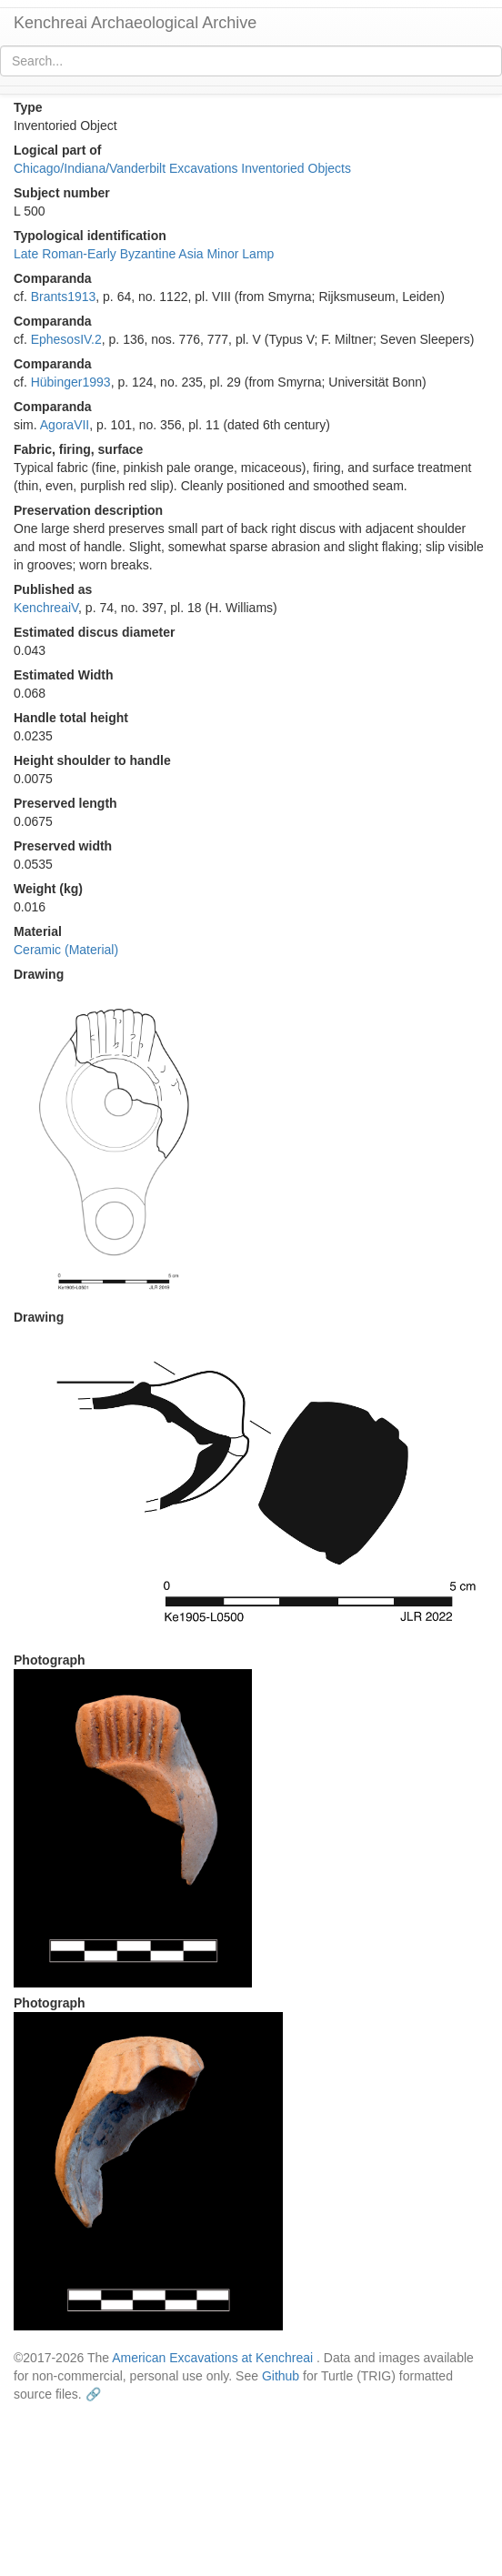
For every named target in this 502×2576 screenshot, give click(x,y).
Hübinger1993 (71, 382)
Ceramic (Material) (66, 949)
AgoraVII (64, 425)
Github (280, 2376)
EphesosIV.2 (66, 339)
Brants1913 (63, 296)
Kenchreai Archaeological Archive (135, 23)
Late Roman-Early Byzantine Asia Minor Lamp (144, 254)
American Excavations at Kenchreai (212, 2357)
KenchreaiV (46, 607)
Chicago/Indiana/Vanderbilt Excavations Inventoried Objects (182, 168)
